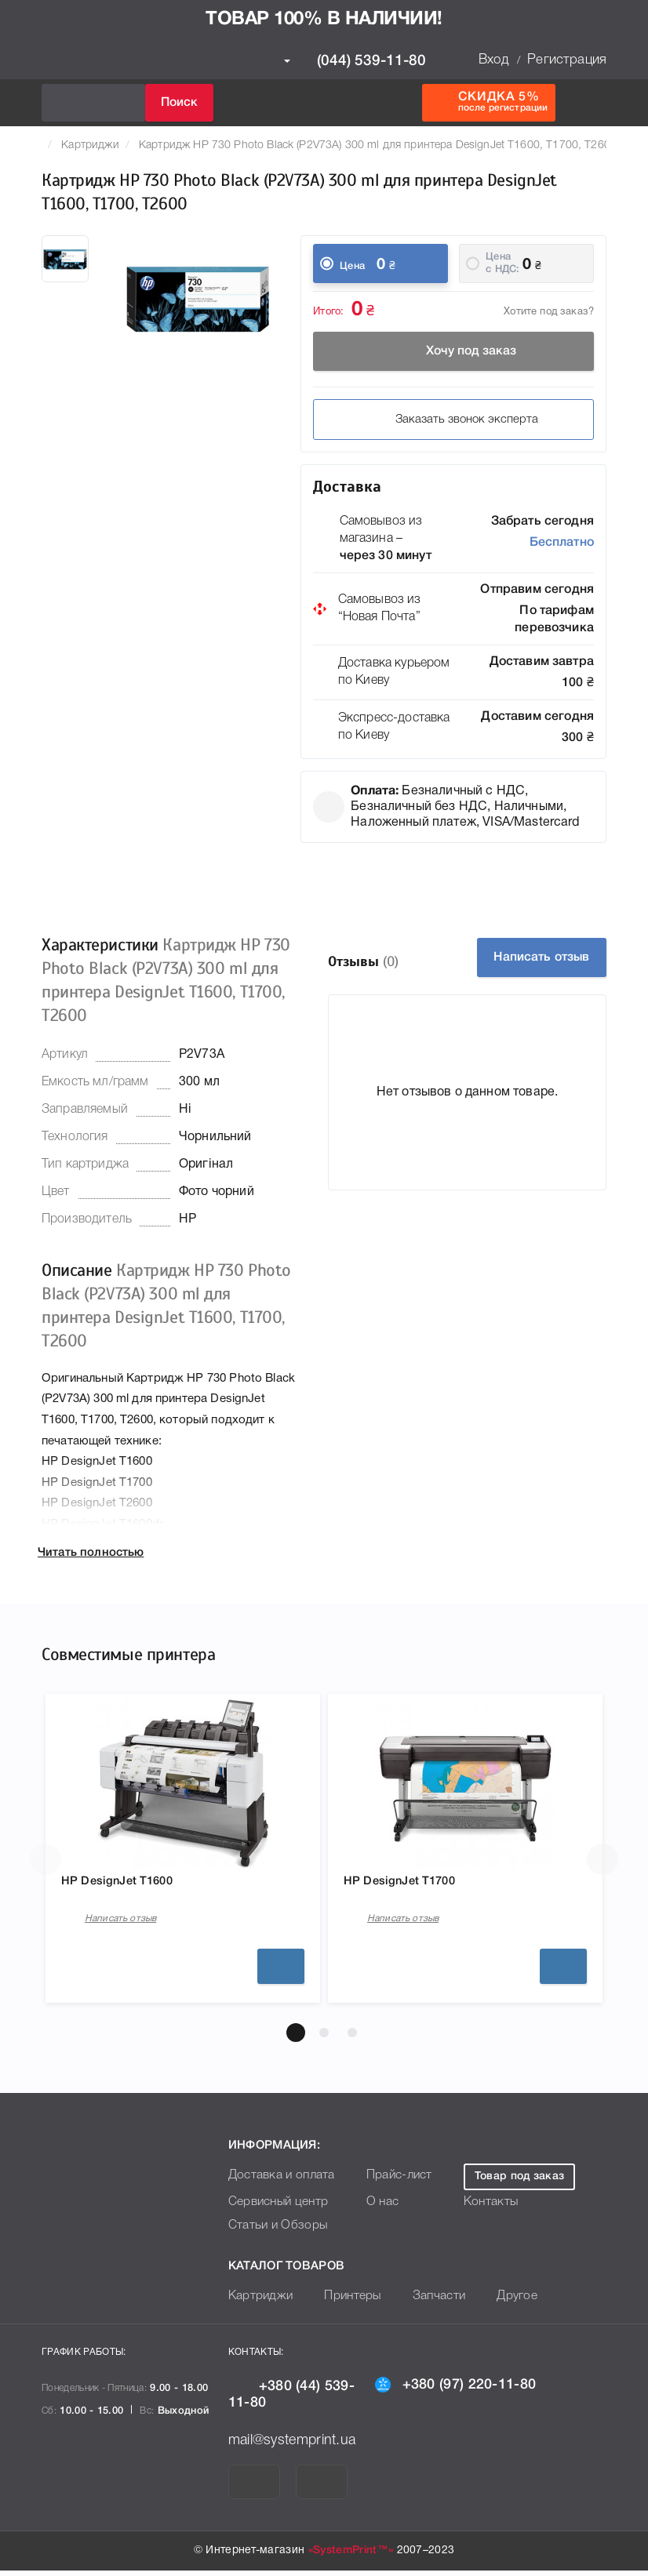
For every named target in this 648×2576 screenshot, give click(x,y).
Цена (352, 266)
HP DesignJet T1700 (411, 1883)
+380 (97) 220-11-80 (456, 2389)
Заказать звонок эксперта (453, 419)
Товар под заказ (519, 2182)
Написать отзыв (542, 957)
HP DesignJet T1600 (128, 1883)
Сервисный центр (274, 2208)
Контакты (487, 2208)
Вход (493, 60)
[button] (295, 2038)
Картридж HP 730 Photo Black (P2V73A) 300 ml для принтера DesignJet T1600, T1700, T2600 (378, 145)
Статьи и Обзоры (273, 2231)
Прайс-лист (387, 2181)
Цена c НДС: (502, 263)
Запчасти (426, 2302)
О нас (372, 2208)
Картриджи (89, 145)
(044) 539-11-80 (355, 61)
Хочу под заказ (453, 351)
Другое (500, 2302)
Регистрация (566, 60)
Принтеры (344, 2302)
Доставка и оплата (277, 2181)
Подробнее (280, 1971)
